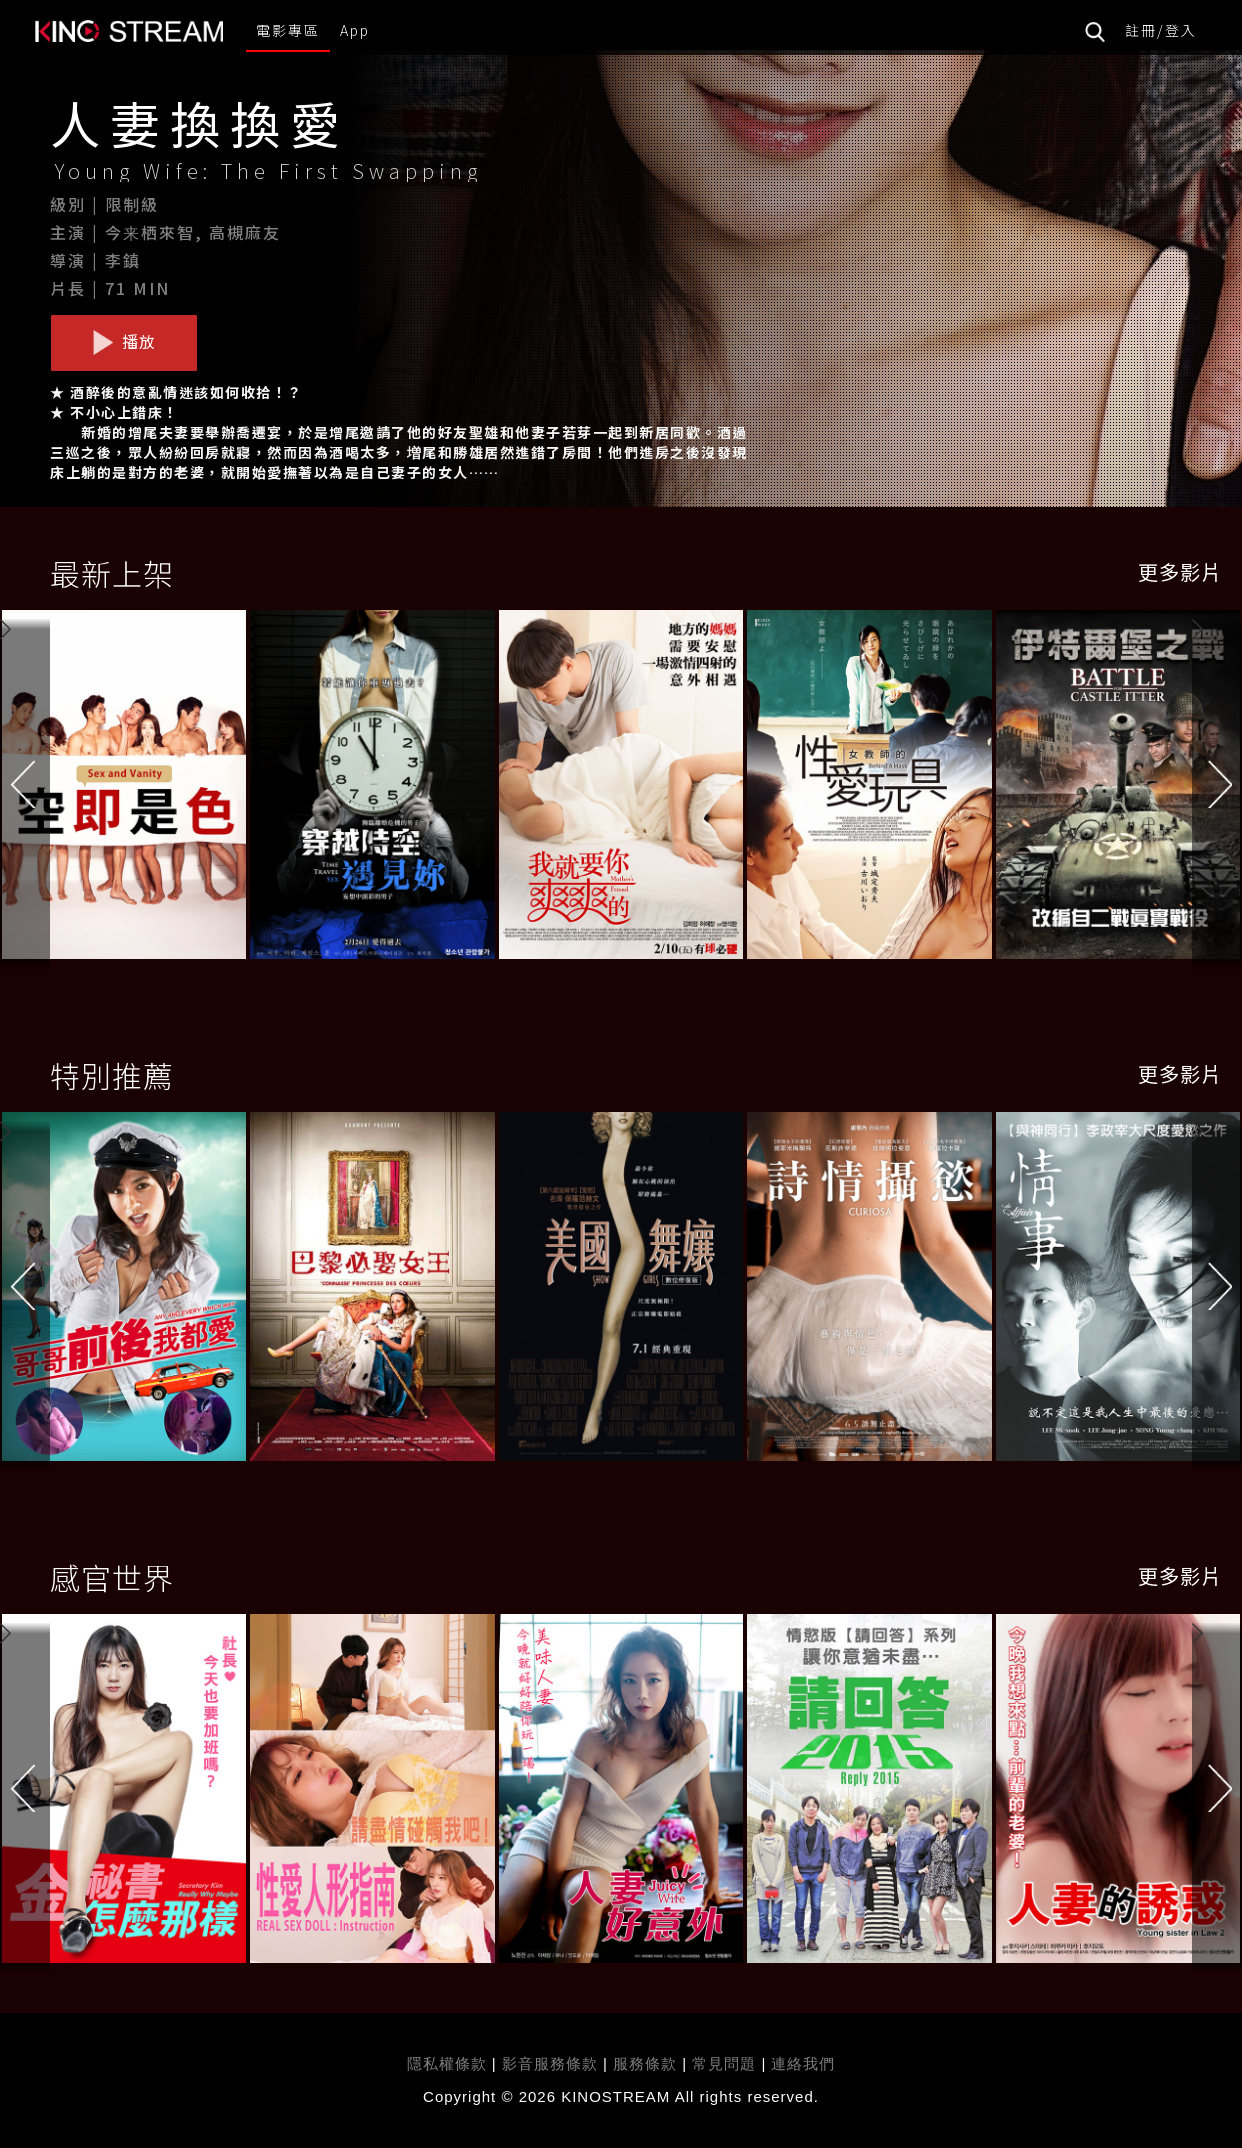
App (355, 30)
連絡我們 (803, 2063)
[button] (1217, 787)
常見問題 (724, 2063)
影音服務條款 (550, 2063)
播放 (124, 342)
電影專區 (288, 30)
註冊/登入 (1161, 30)
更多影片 (1180, 571)
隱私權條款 (447, 2063)
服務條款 (647, 2063)
